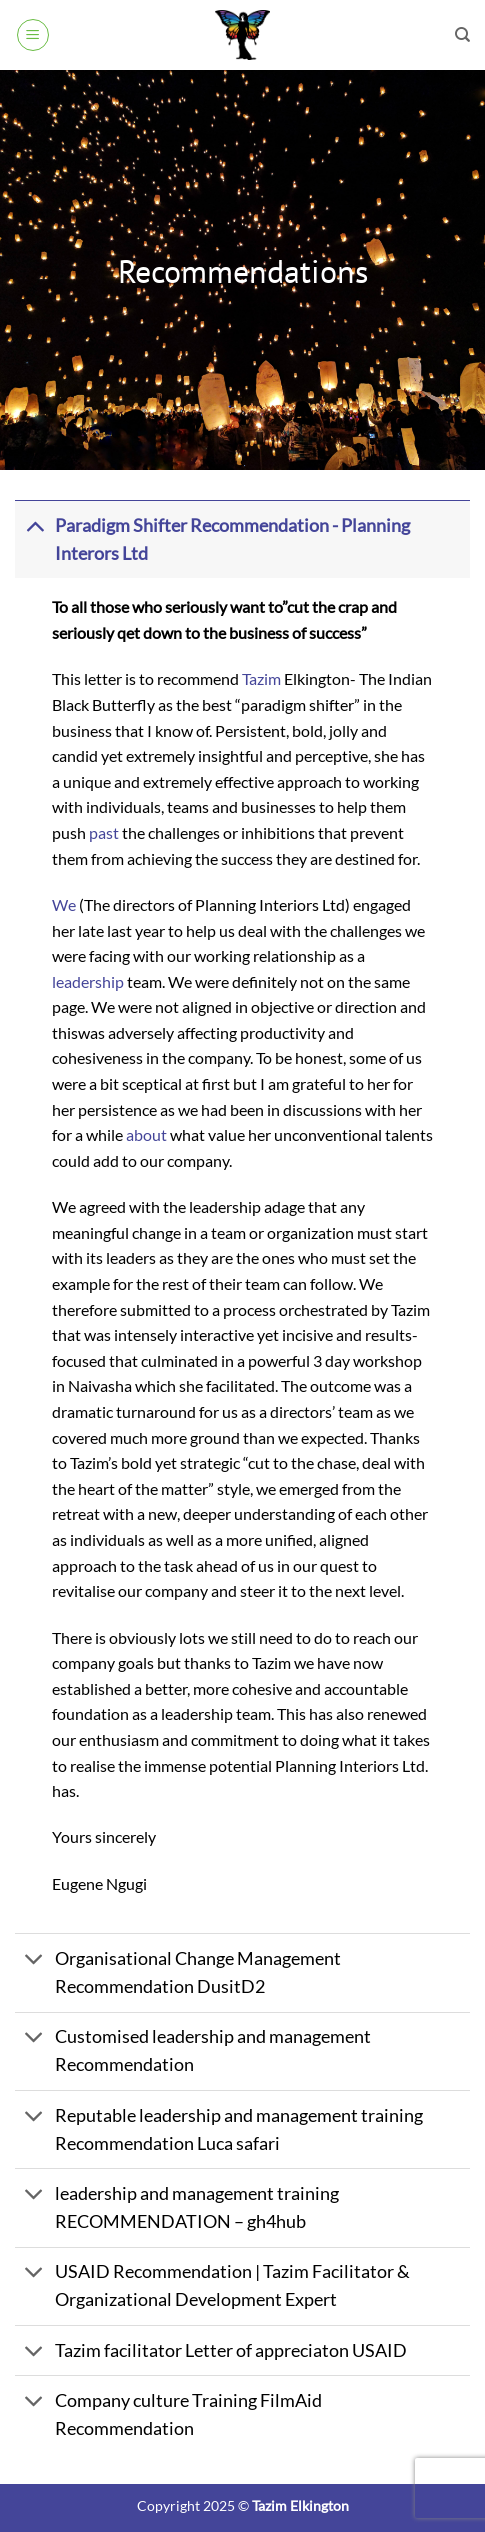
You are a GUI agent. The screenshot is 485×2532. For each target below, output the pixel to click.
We (64, 904)
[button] (33, 35)
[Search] (462, 35)
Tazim (261, 678)
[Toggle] (34, 525)
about (146, 1134)
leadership (88, 981)
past (104, 832)
